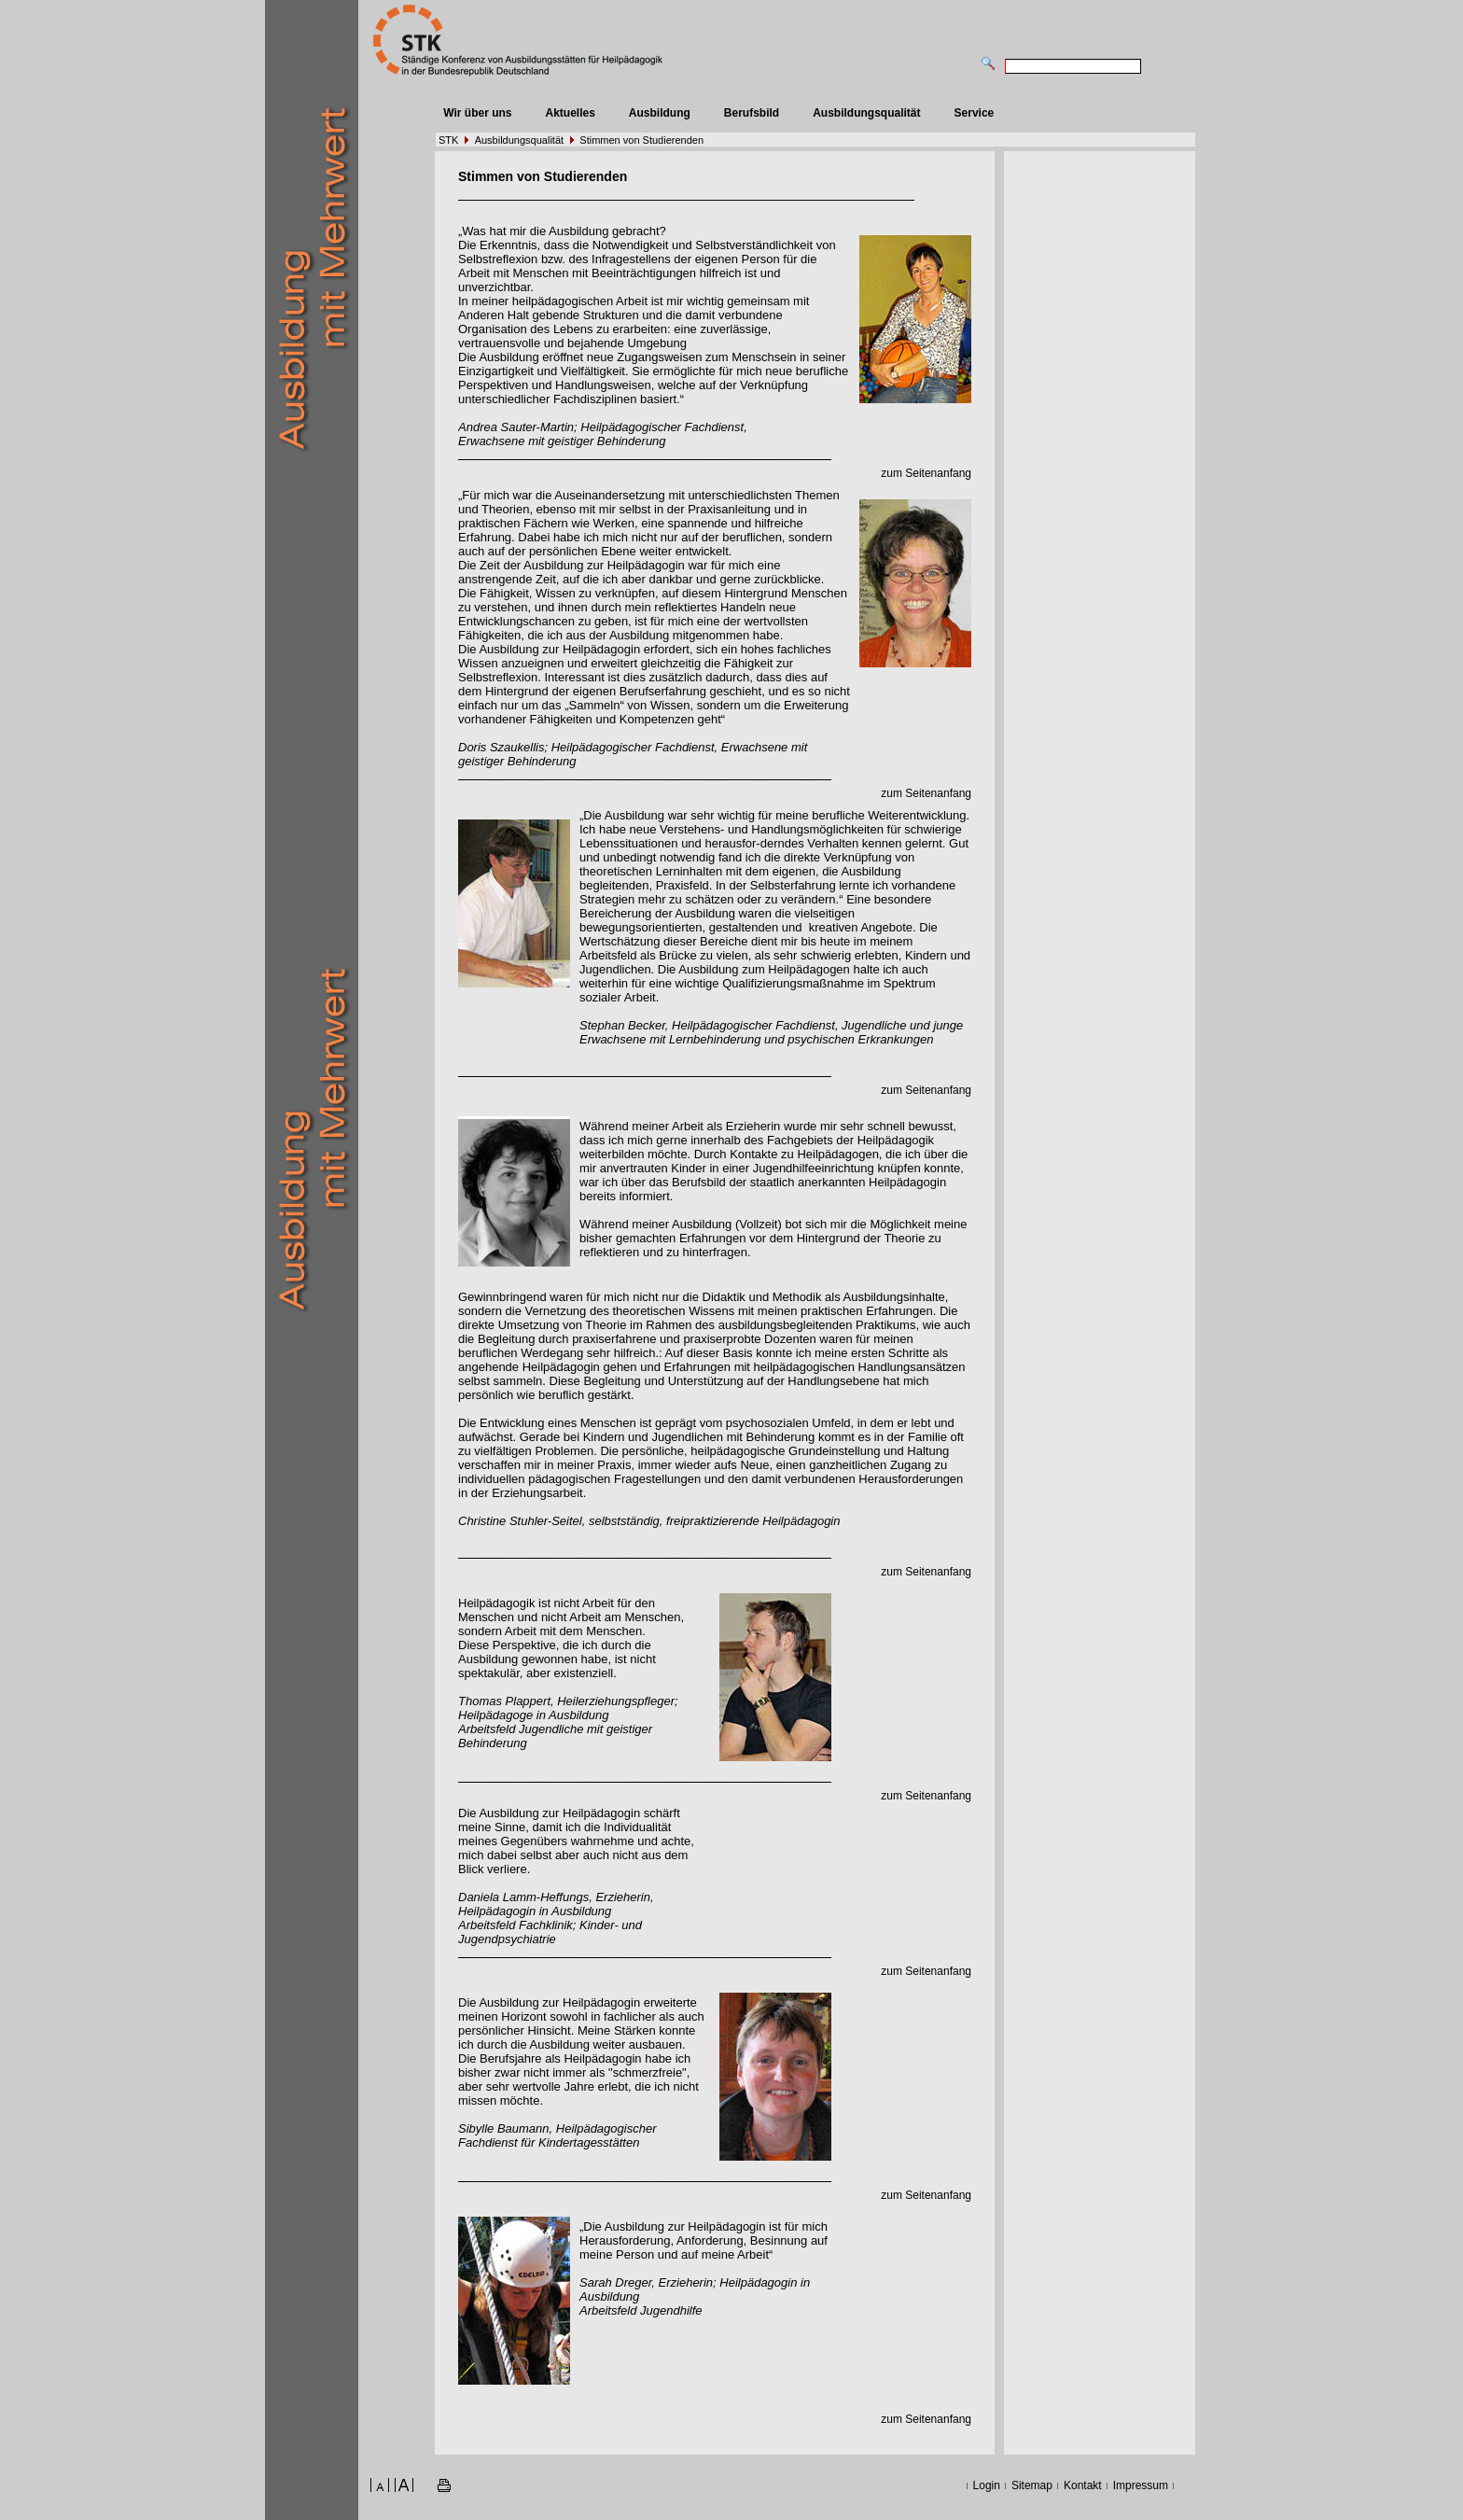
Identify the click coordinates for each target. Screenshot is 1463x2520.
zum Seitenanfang (926, 473)
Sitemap (1031, 2485)
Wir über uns (477, 112)
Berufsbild (751, 112)
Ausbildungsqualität (866, 112)
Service (974, 112)
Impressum (1140, 2485)
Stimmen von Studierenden (641, 140)
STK (448, 140)
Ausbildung (659, 112)
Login (986, 2485)
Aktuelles (569, 112)
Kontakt (1083, 2485)
